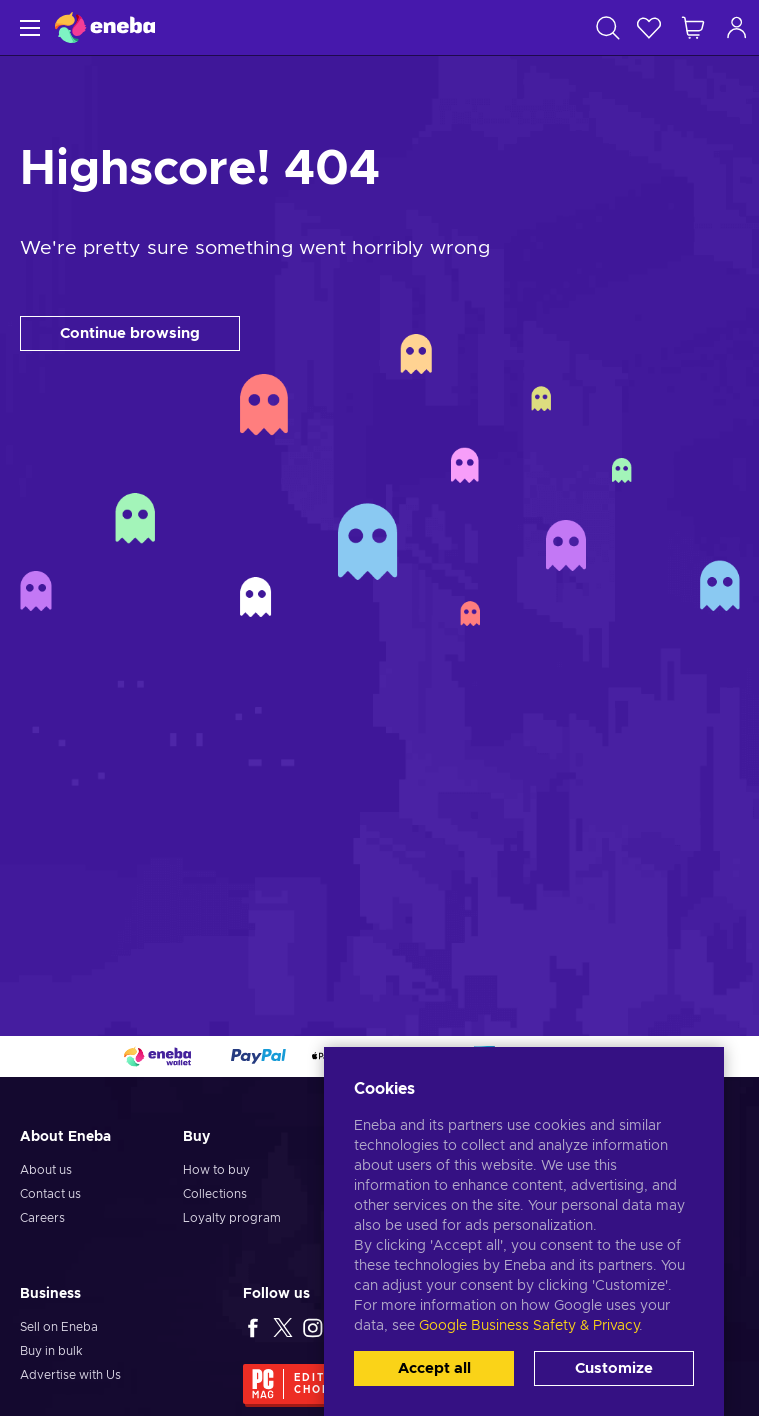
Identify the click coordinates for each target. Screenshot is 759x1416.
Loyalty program (232, 1218)
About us (46, 1170)
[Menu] (27, 27)
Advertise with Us (70, 1375)
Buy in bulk (51, 1351)
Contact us (50, 1194)
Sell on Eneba (59, 1327)
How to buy (216, 1170)
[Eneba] (105, 27)
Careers (42, 1218)
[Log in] (737, 27)
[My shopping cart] (693, 27)
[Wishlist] (649, 27)
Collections (215, 1194)
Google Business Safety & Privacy (529, 1326)
